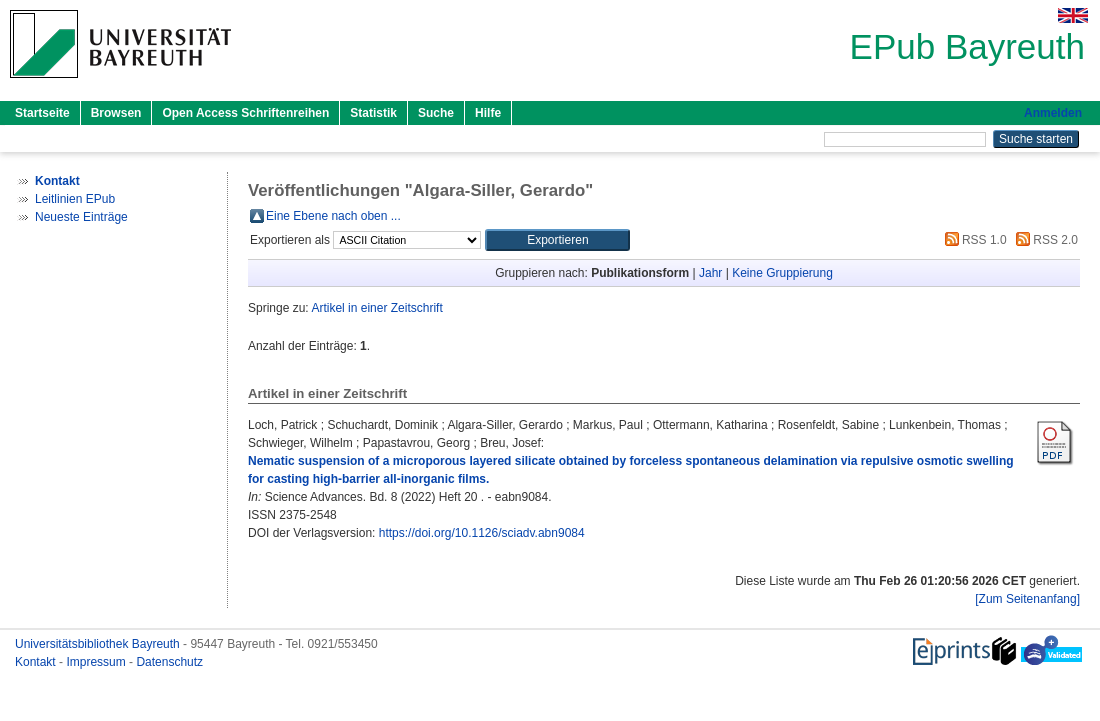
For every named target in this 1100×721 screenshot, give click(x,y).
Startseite (42, 113)
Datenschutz (169, 662)
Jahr (710, 273)
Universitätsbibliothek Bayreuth (99, 644)
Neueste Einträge (81, 217)
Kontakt (37, 662)
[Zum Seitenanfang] (1027, 599)
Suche (436, 113)
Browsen (116, 113)
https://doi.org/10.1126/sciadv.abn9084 (482, 533)
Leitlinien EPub (75, 199)
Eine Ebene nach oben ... (333, 216)
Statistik (373, 113)
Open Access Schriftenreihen (245, 113)
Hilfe (488, 113)
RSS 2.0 (1044, 240)
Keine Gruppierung (782, 273)
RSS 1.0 (973, 240)
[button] (557, 240)
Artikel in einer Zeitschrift (376, 308)
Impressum (97, 662)
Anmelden (1053, 113)
